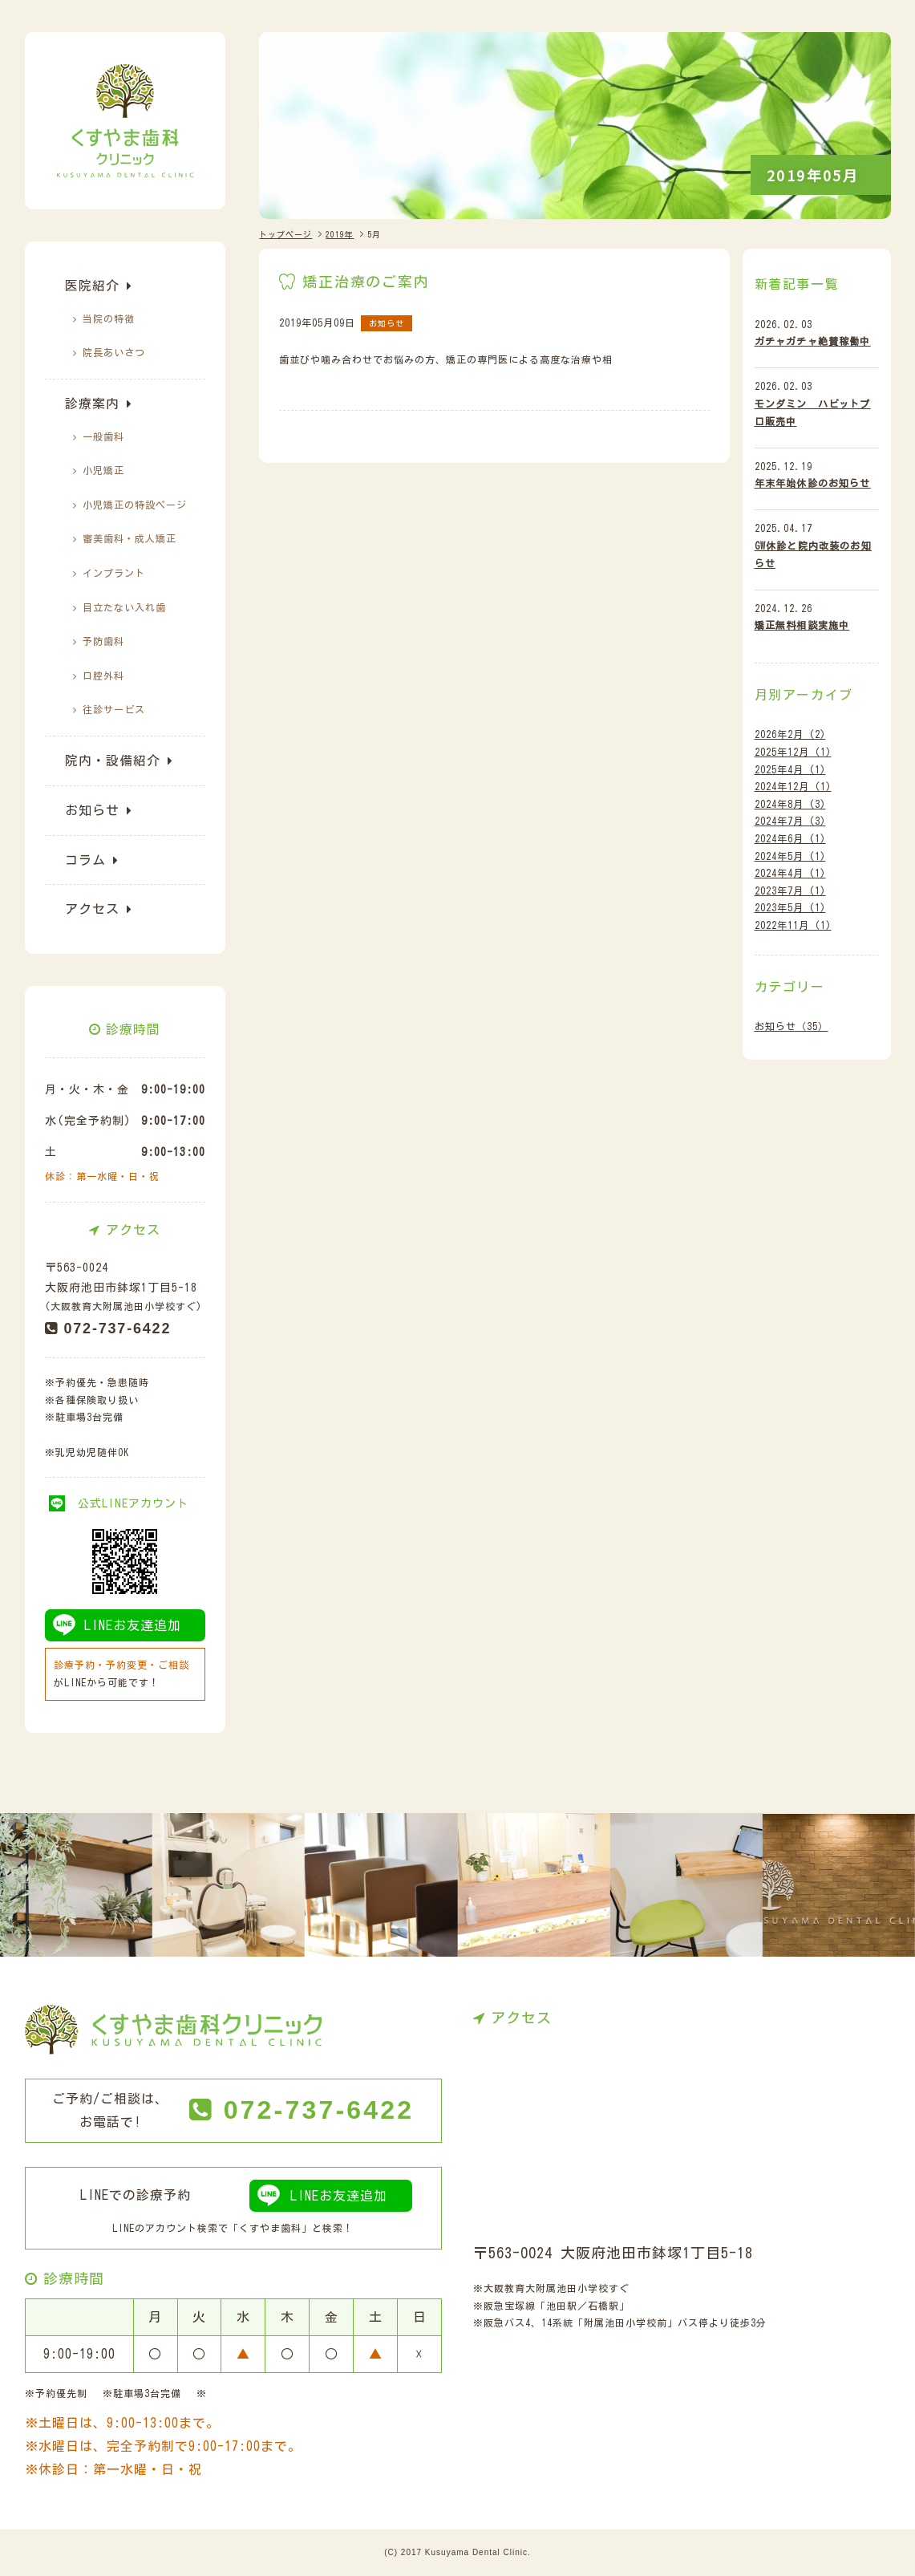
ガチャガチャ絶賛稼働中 (813, 341)
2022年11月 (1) (793, 925)
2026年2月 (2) (790, 734)
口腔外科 (103, 675)
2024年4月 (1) (790, 873)
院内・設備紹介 (112, 760)
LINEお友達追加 (132, 1625)
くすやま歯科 (270, 2228)
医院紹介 (92, 285)
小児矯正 (103, 470)
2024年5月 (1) (790, 856)
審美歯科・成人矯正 (129, 538)
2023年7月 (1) (790, 890)
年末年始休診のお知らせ (813, 483)
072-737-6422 (118, 1328)
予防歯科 (103, 641)
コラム (85, 860)
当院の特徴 (109, 318)
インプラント (114, 573)
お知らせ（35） (791, 1026)
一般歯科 (103, 436)
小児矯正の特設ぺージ (135, 504)
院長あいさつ (114, 352)
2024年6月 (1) (790, 838)
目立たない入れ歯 (124, 607)
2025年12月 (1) (793, 752)
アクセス (92, 909)
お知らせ (92, 810)
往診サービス (114, 709)
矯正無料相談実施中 (802, 625)
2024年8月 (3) (790, 804)
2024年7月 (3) (790, 821)
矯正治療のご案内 (365, 281)
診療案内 (92, 403)
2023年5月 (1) (790, 907)
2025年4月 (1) (790, 769)
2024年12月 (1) (793, 786)
